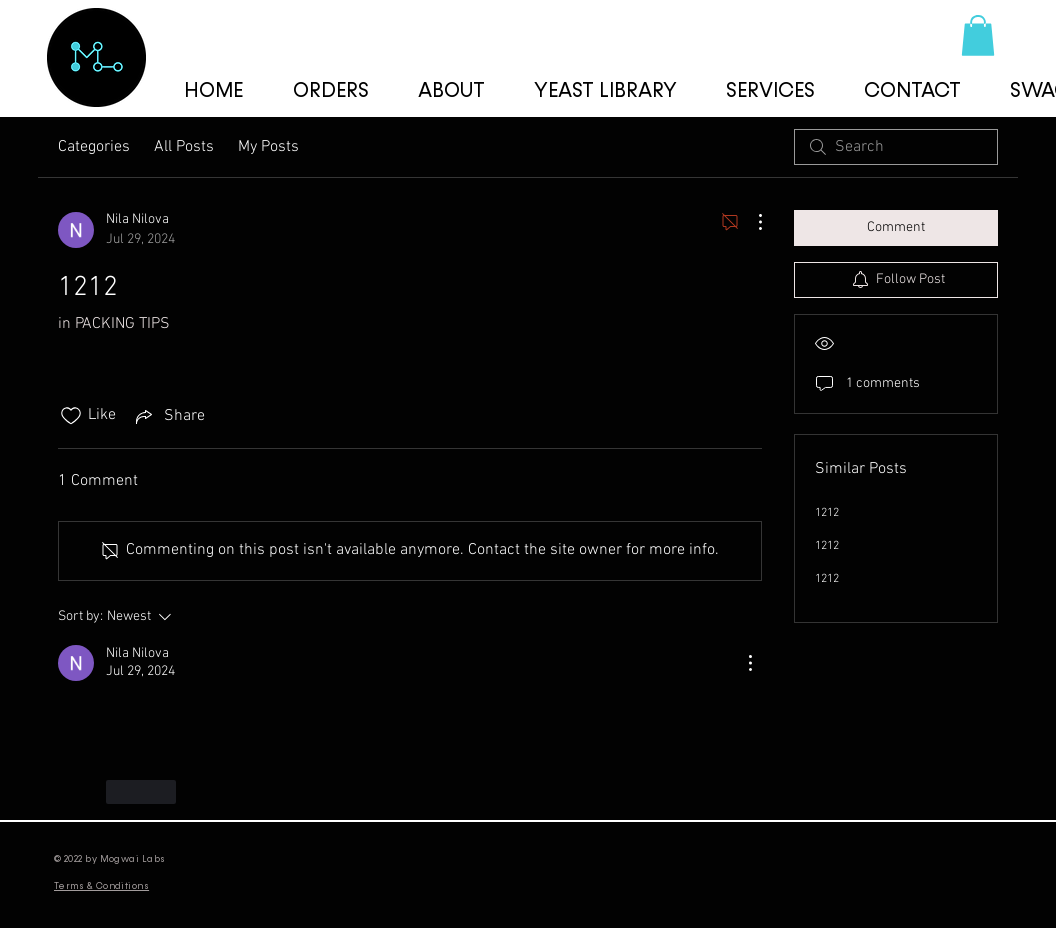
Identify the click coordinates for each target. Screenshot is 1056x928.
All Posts (184, 147)
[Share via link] (168, 416)
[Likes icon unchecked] (71, 416)
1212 (827, 513)
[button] (978, 35)
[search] (896, 147)
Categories (94, 147)
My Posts (268, 147)
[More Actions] (750, 222)
